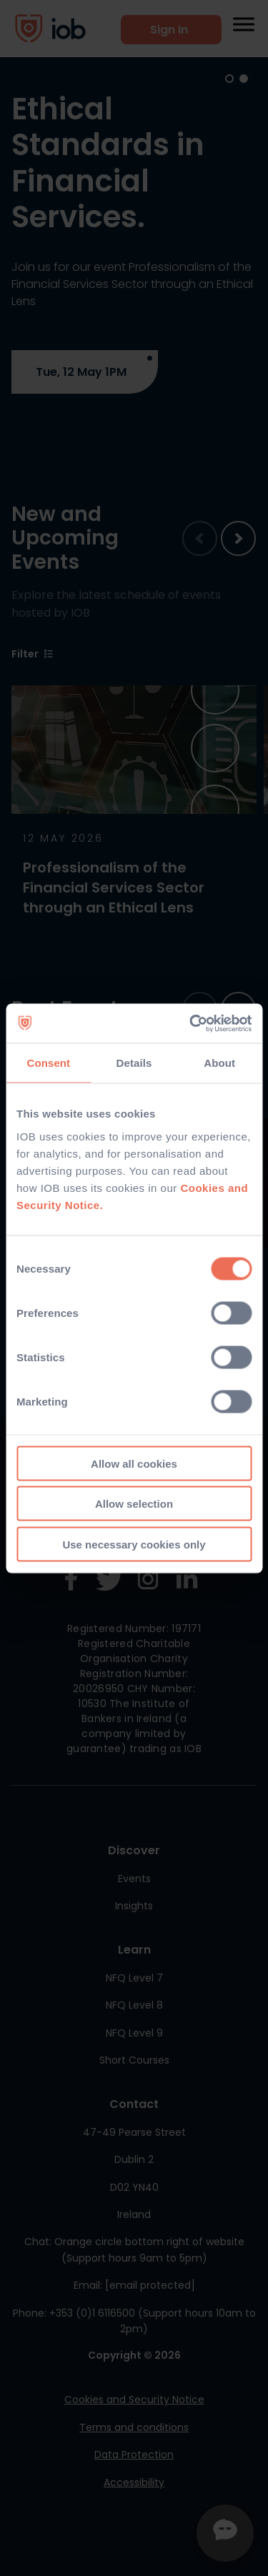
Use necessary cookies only (133, 1544)
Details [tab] (134, 1063)
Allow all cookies (134, 1463)
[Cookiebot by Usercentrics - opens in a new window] (191, 1023)
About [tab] (219, 1063)
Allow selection (134, 1504)
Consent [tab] (48, 1063)
